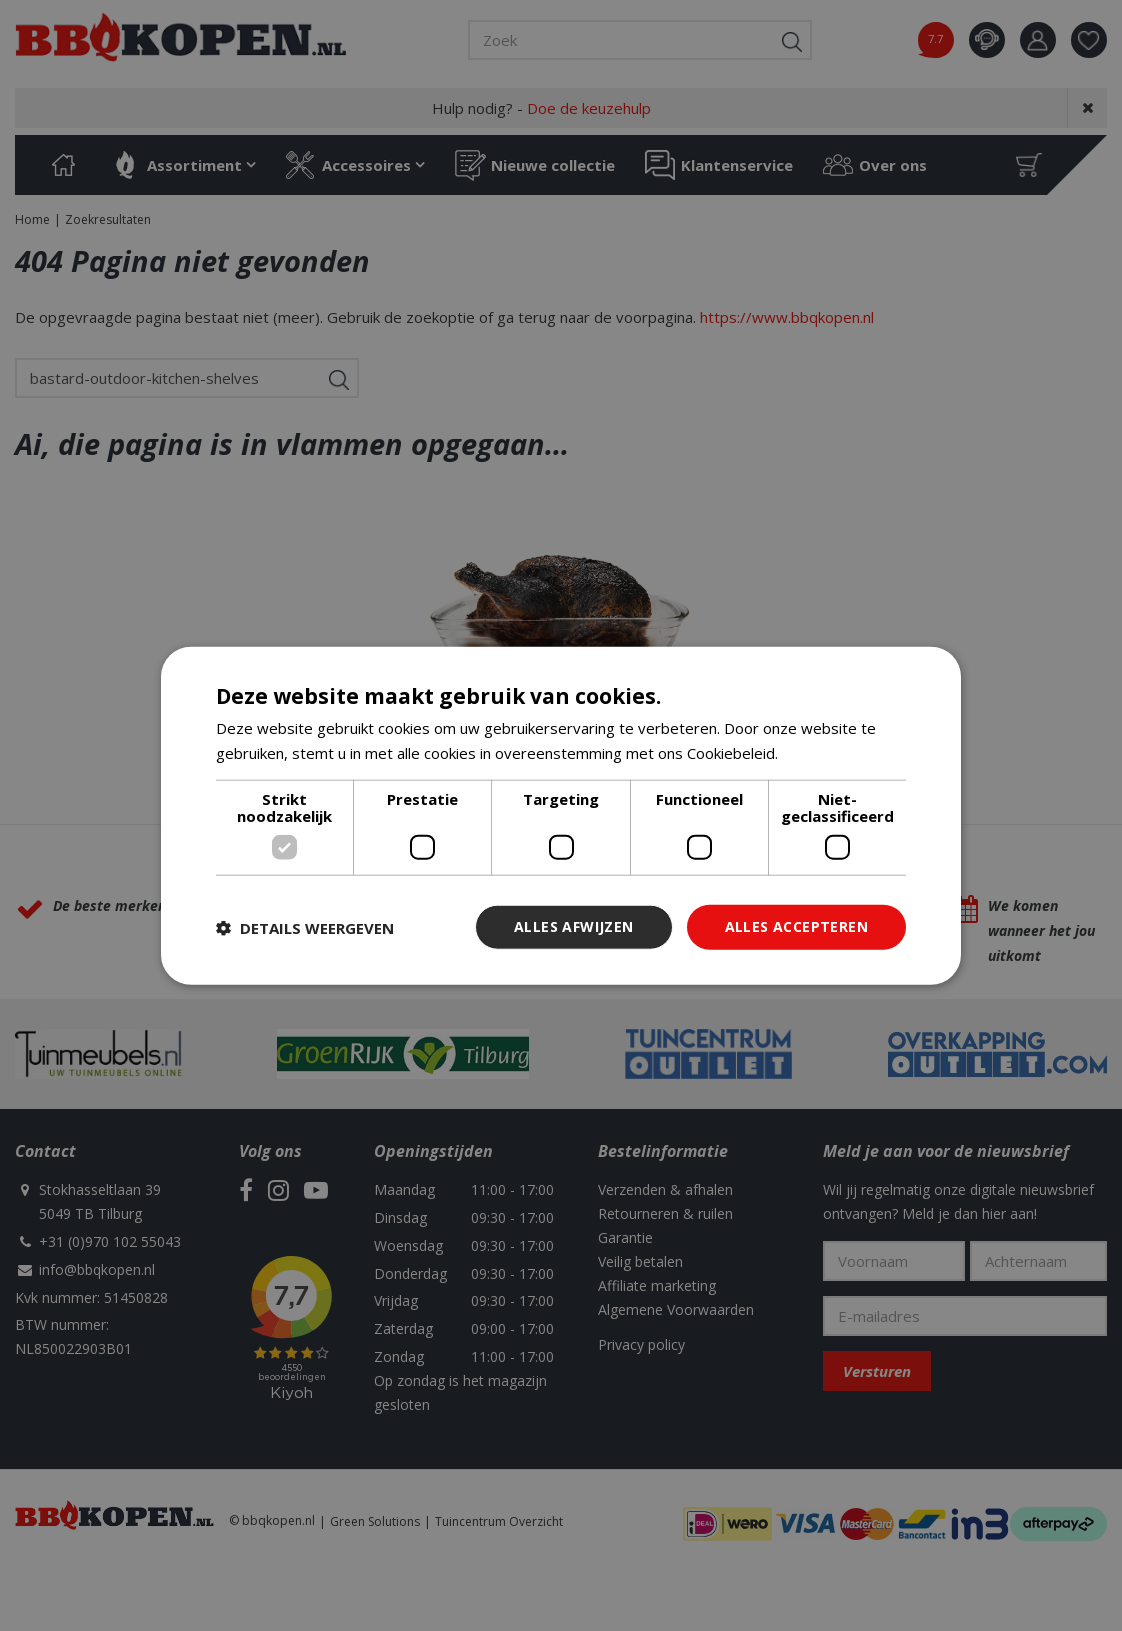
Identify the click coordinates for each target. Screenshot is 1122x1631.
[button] (305, 927)
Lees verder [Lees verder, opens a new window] (824, 752)
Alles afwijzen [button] (574, 926)
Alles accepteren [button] (796, 926)
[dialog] (561, 815)
